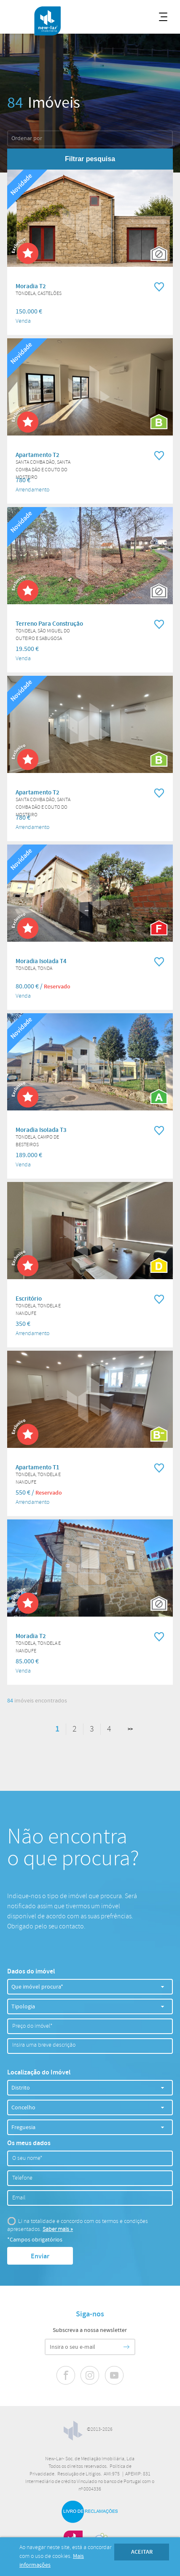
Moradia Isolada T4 (41, 961)
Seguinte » (125, 1729)
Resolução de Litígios (79, 2474)
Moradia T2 (31, 286)
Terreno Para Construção (49, 624)
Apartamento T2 (37, 455)
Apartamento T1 (37, 1467)
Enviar (40, 2256)
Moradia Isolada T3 (41, 1130)
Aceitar (142, 2552)
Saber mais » (58, 2229)
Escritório (29, 1299)
